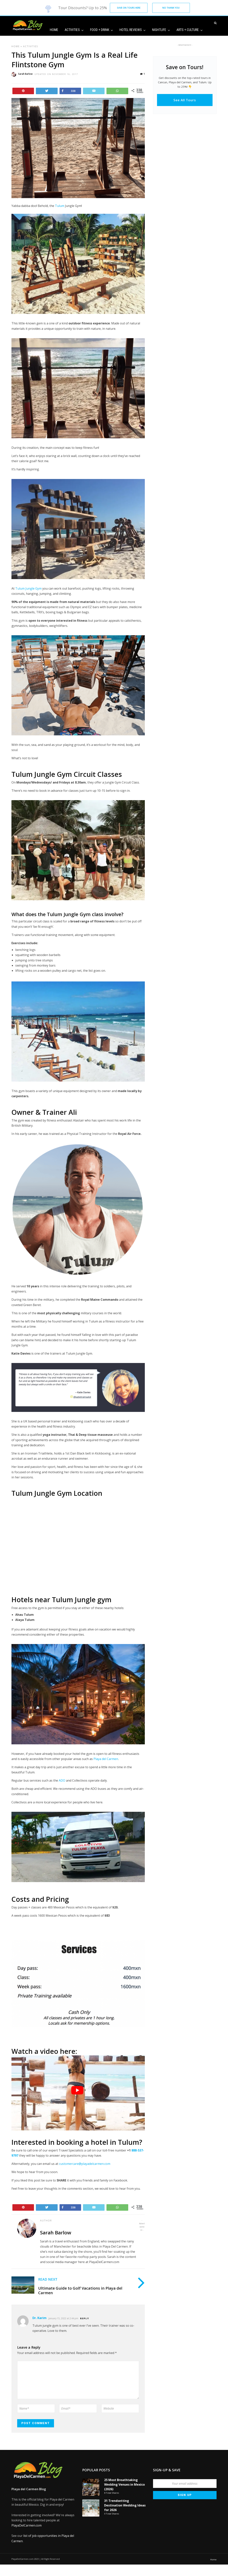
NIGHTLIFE (159, 30)
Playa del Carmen (105, 1759)
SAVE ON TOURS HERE (128, 7)
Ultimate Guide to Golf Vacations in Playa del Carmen (80, 2290)
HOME (54, 30)
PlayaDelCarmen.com (26, 2525)
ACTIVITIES (72, 30)
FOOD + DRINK (99, 30)
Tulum (59, 206)
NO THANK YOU (171, 7)
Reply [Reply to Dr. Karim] (84, 2318)
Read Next (47, 2279)
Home (15, 46)
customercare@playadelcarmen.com (84, 2164)
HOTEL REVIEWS (130, 30)
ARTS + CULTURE (187, 30)
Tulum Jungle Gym (28, 588)
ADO (62, 1780)
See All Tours (184, 100)
